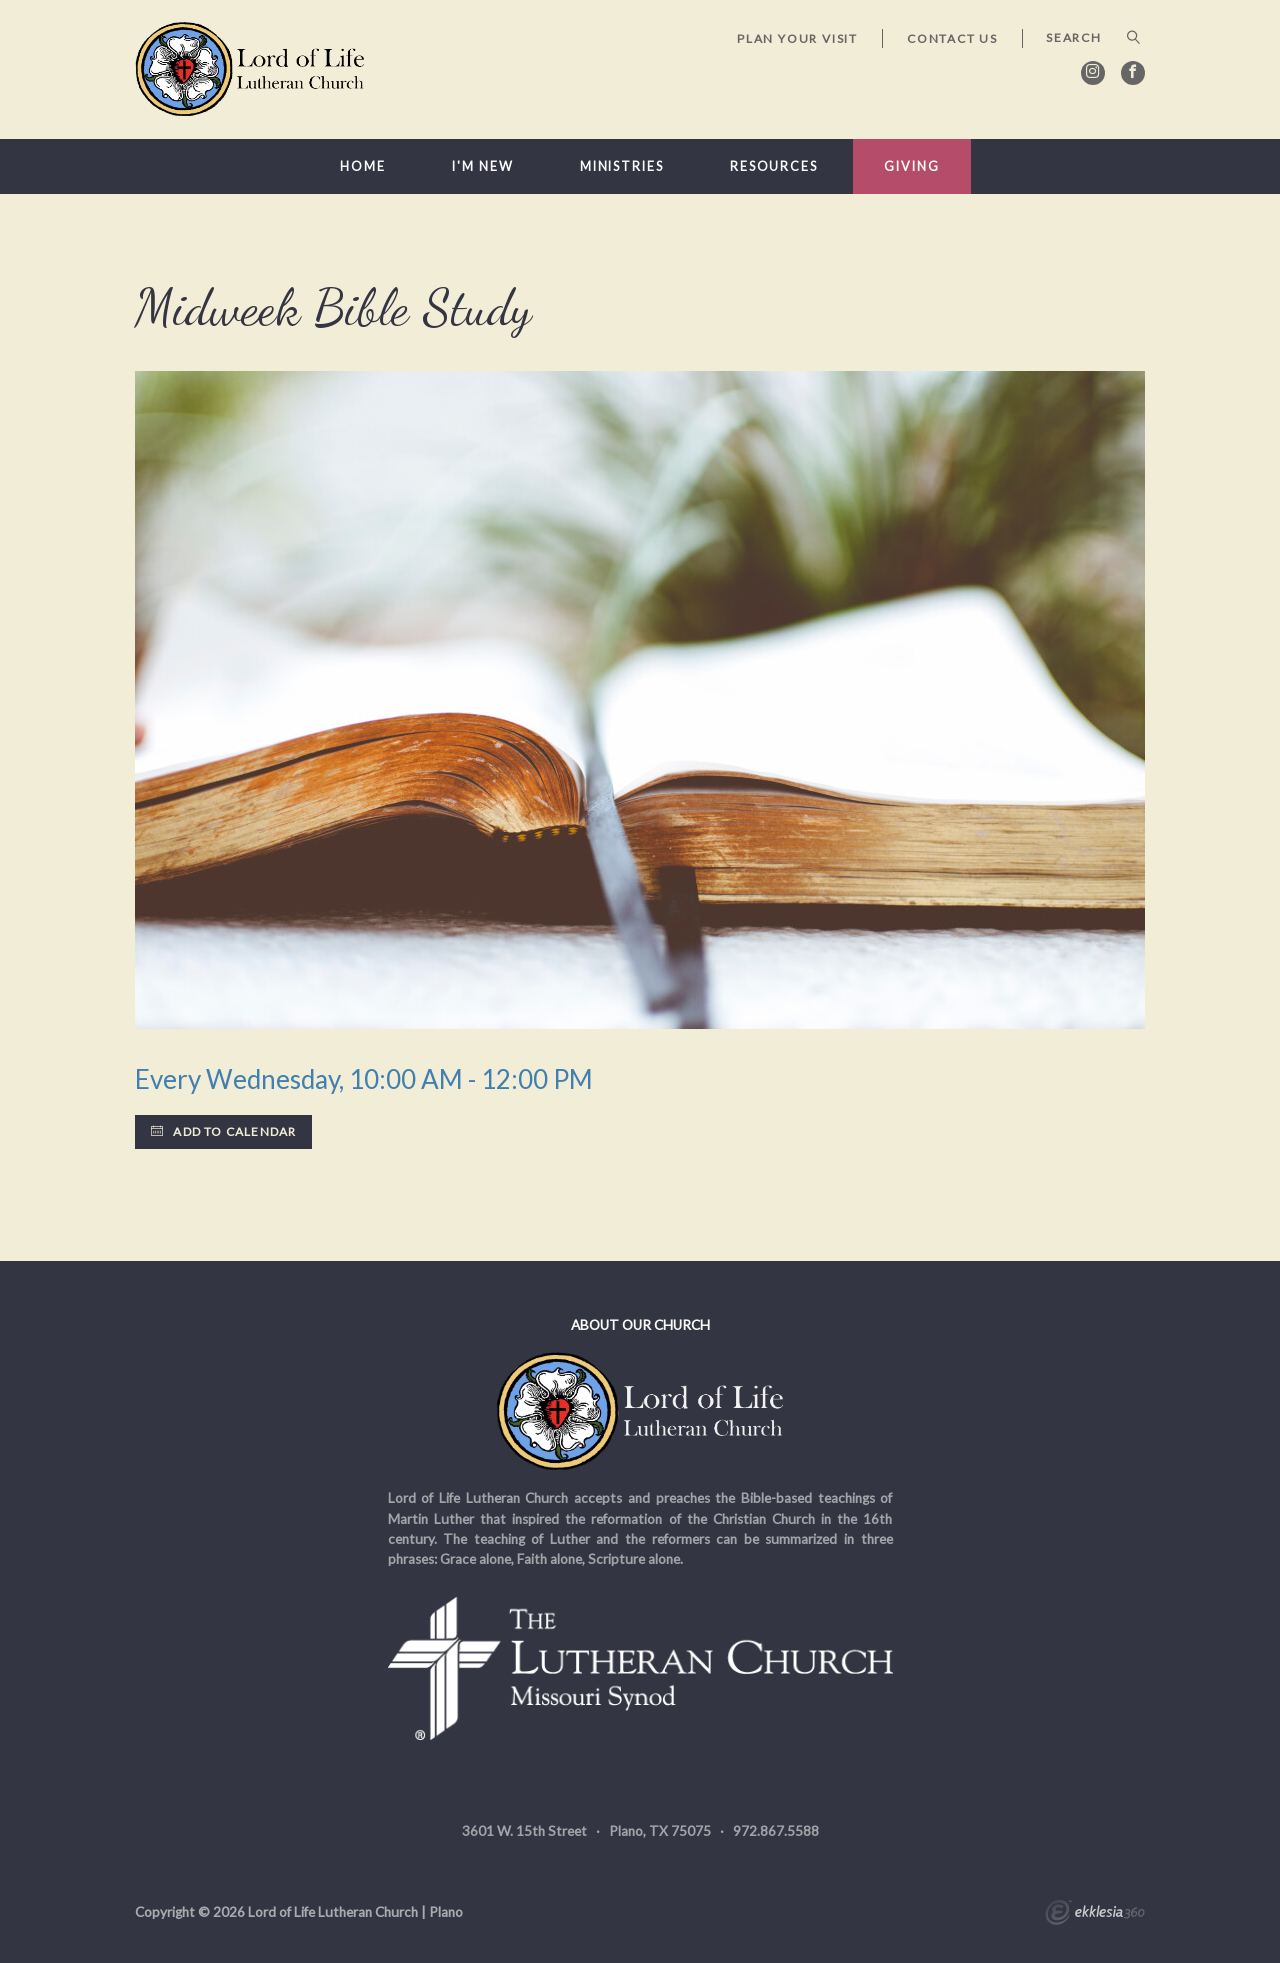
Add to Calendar (223, 1131)
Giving (911, 166)
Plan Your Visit (797, 38)
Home (363, 166)
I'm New (482, 166)
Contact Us (952, 38)
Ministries (622, 166)
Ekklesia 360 (1095, 1915)
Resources (774, 166)
